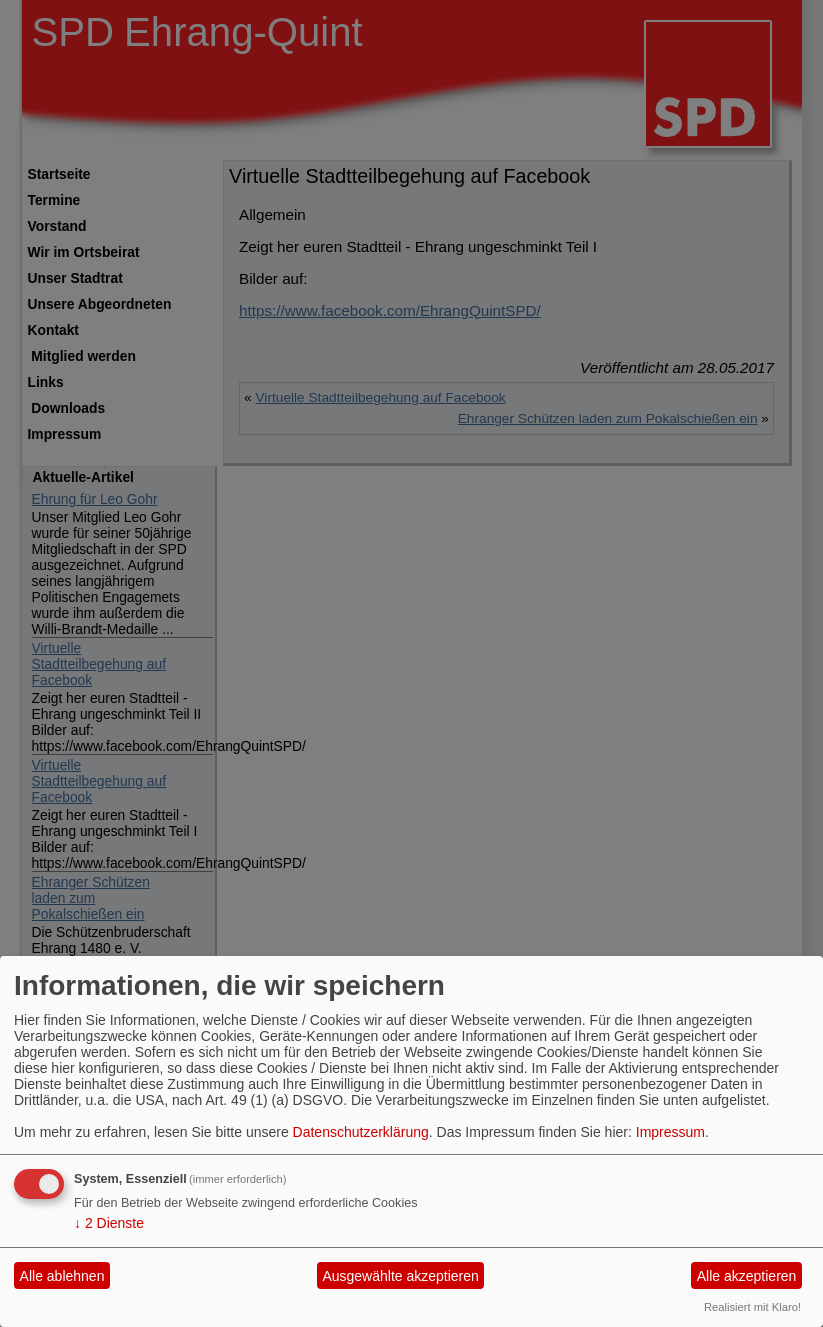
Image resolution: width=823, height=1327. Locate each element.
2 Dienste (109, 1223)
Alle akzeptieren (747, 1276)
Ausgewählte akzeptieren (400, 1276)
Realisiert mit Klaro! (752, 1307)
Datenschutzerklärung (361, 1132)
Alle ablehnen (62, 1276)
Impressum (670, 1132)
